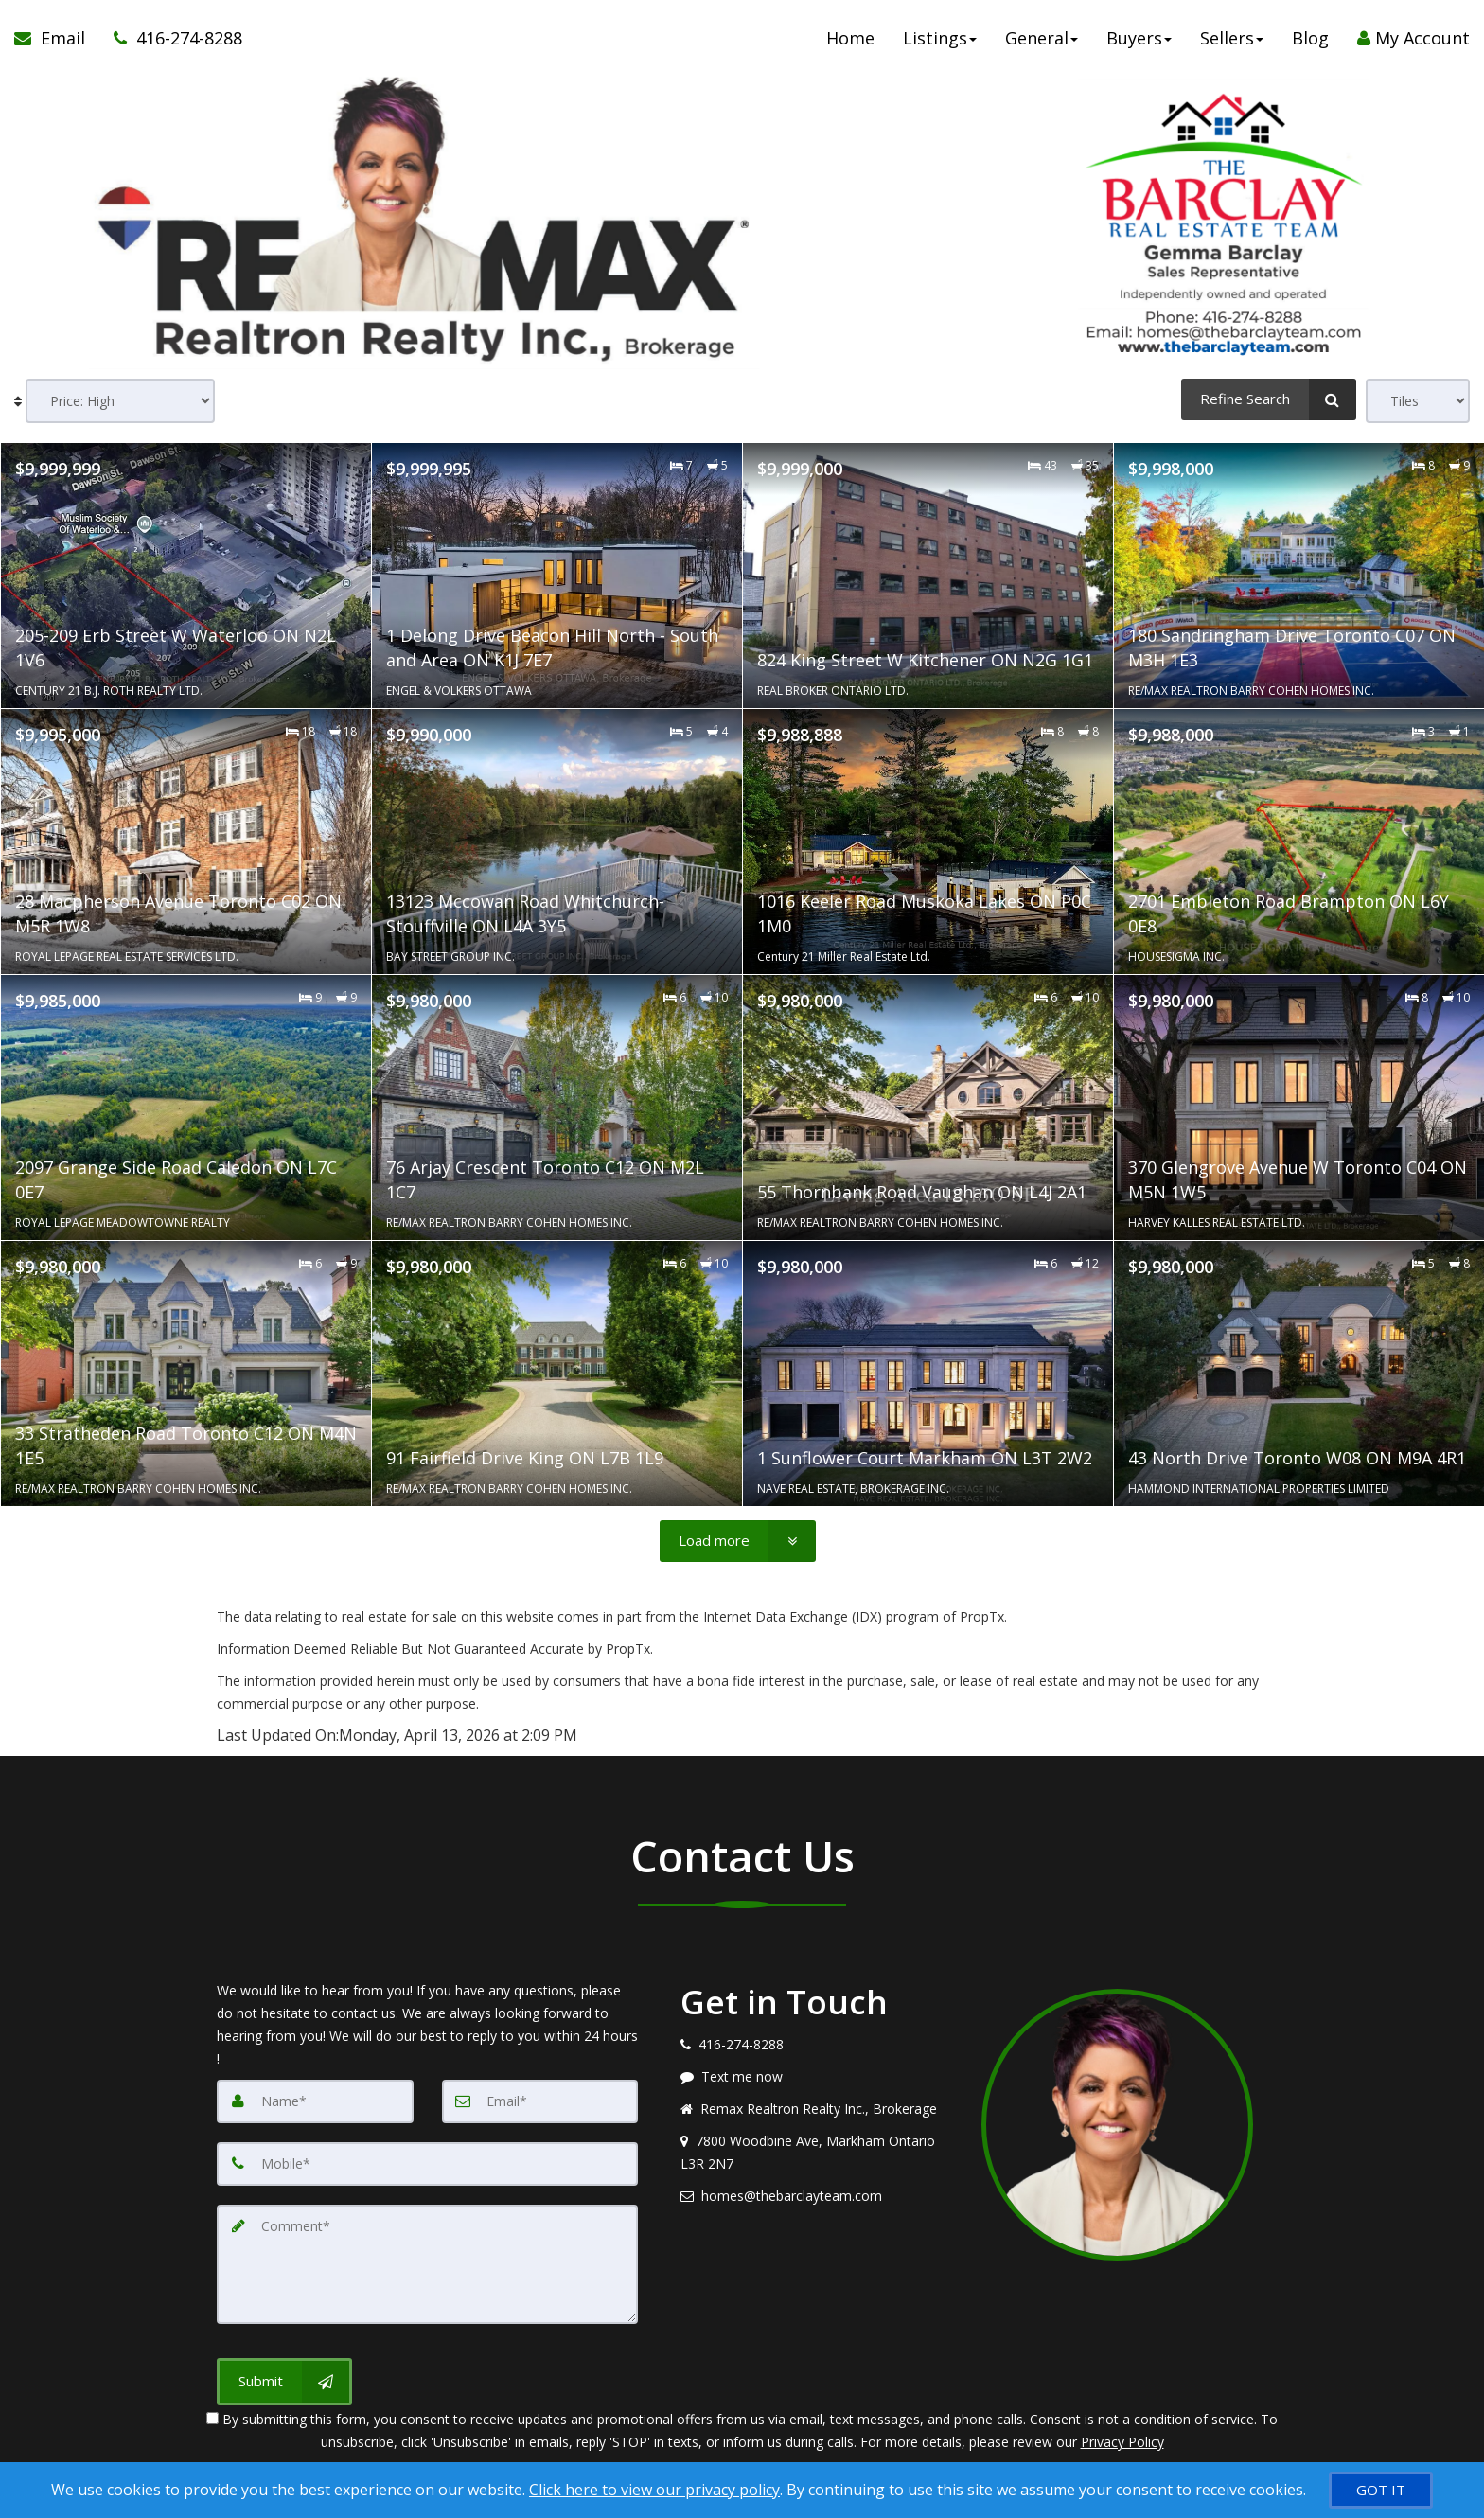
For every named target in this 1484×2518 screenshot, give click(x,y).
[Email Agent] (56, 38)
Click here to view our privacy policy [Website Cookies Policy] (654, 2489)
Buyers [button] (1139, 38)
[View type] (1418, 401)
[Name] (315, 2101)
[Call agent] (170, 38)
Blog (1310, 38)
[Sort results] (120, 401)
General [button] (1041, 38)
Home (850, 38)
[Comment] (427, 2264)
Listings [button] (940, 38)
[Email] (540, 2101)
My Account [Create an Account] (1413, 38)
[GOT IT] (1381, 2490)
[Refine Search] (1268, 399)
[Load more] (738, 1541)
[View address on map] (816, 2152)
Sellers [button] (1231, 38)
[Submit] (284, 2381)
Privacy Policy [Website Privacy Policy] (1122, 2442)
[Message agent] (816, 2077)
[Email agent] (816, 2196)
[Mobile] (427, 2164)
